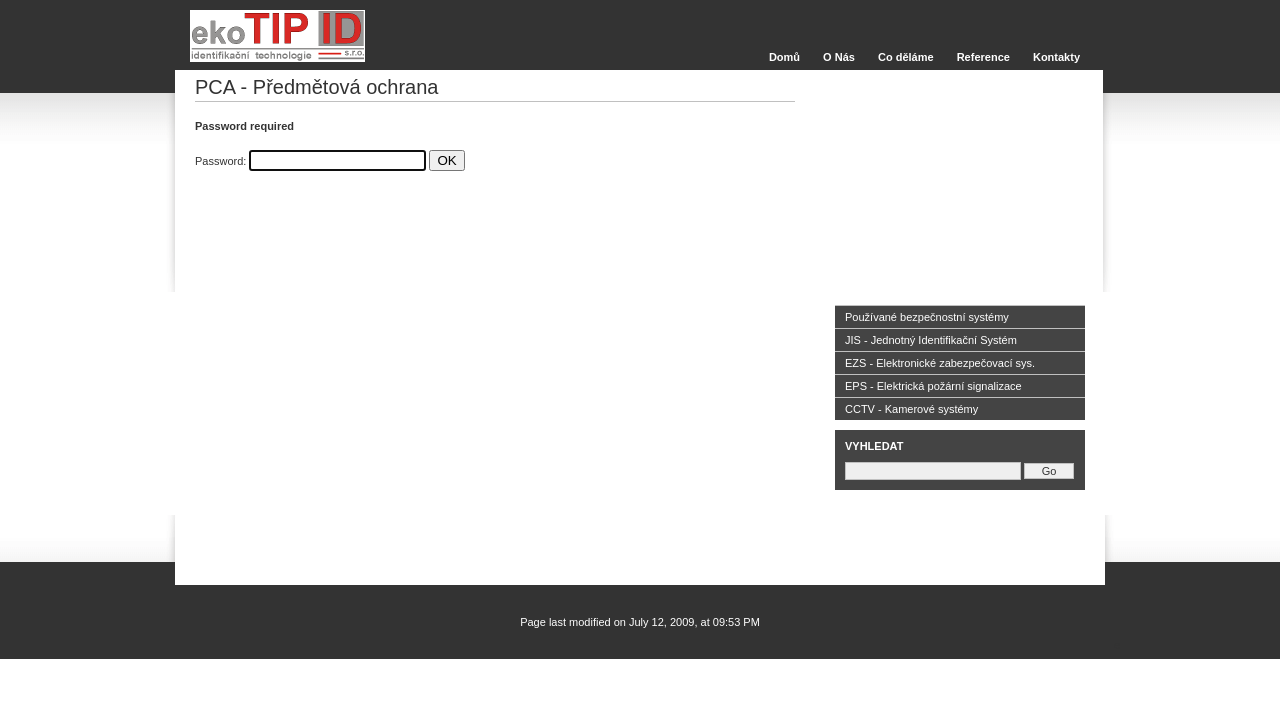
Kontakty (1056, 57)
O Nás (839, 57)
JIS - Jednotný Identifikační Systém (931, 340)
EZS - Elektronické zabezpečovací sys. (940, 363)
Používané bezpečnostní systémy (927, 317)
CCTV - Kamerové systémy (911, 409)
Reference (983, 57)
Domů (784, 57)
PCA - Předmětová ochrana (316, 87)
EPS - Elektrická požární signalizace (933, 386)
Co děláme (906, 57)
